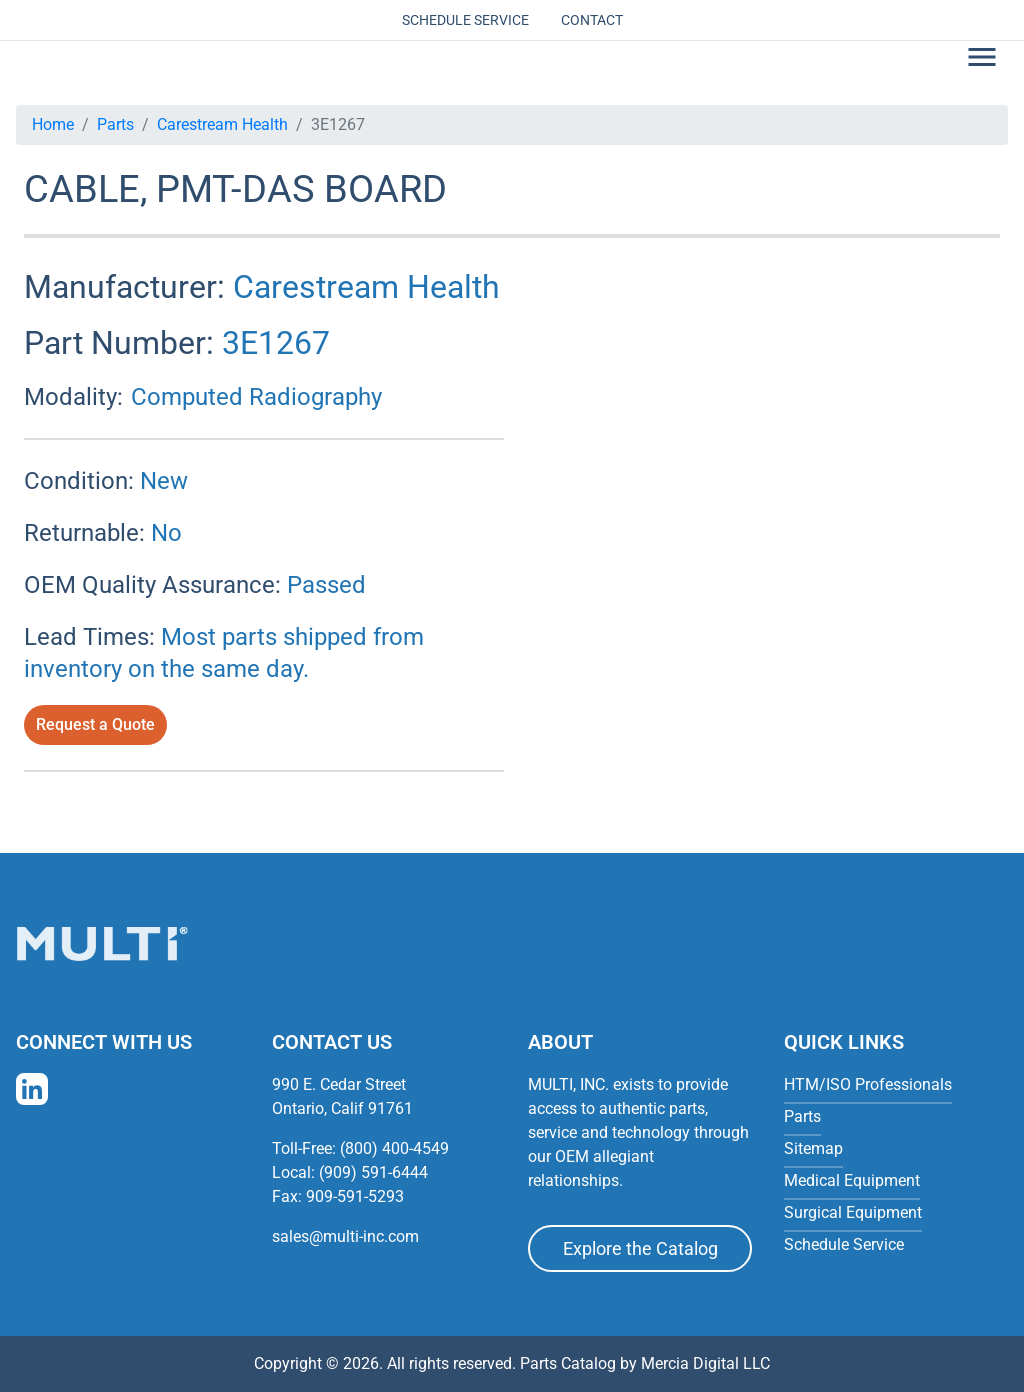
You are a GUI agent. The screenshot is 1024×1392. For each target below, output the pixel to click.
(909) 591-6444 (373, 1172)
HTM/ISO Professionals (868, 1084)
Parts (115, 124)
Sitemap (813, 1148)
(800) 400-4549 (394, 1148)
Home (53, 124)
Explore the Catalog (640, 1248)
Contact (592, 20)
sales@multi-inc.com (345, 1236)
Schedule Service (465, 20)
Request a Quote (95, 724)
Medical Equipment (852, 1180)
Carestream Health (222, 124)
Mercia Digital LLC (705, 1363)
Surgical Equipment (853, 1212)
